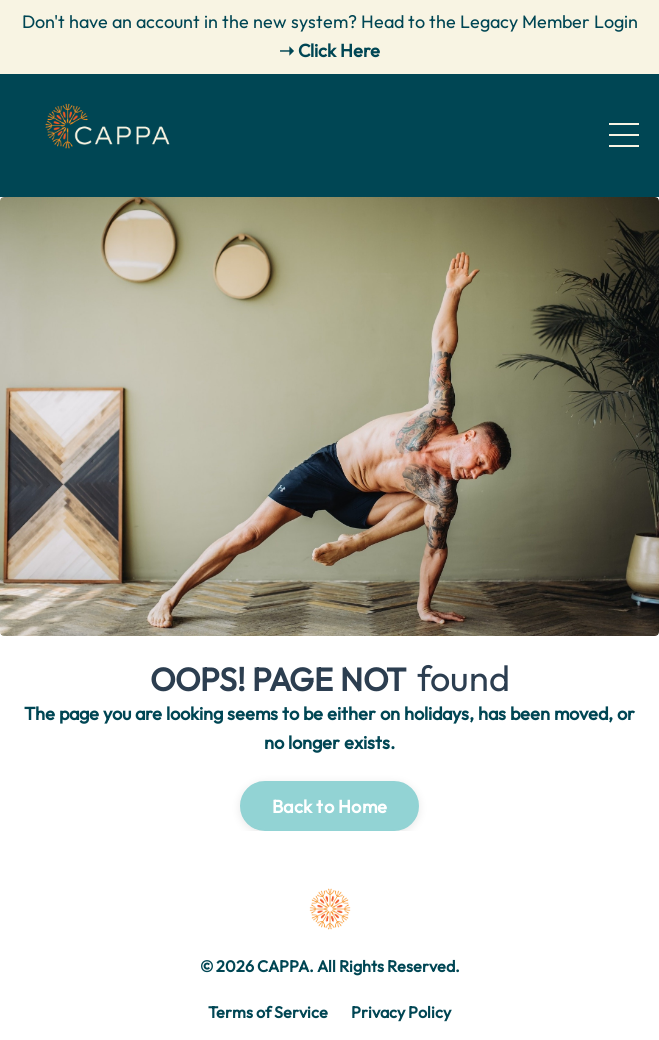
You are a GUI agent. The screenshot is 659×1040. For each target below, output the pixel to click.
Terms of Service (268, 1012)
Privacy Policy (401, 1012)
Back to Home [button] (329, 806)
